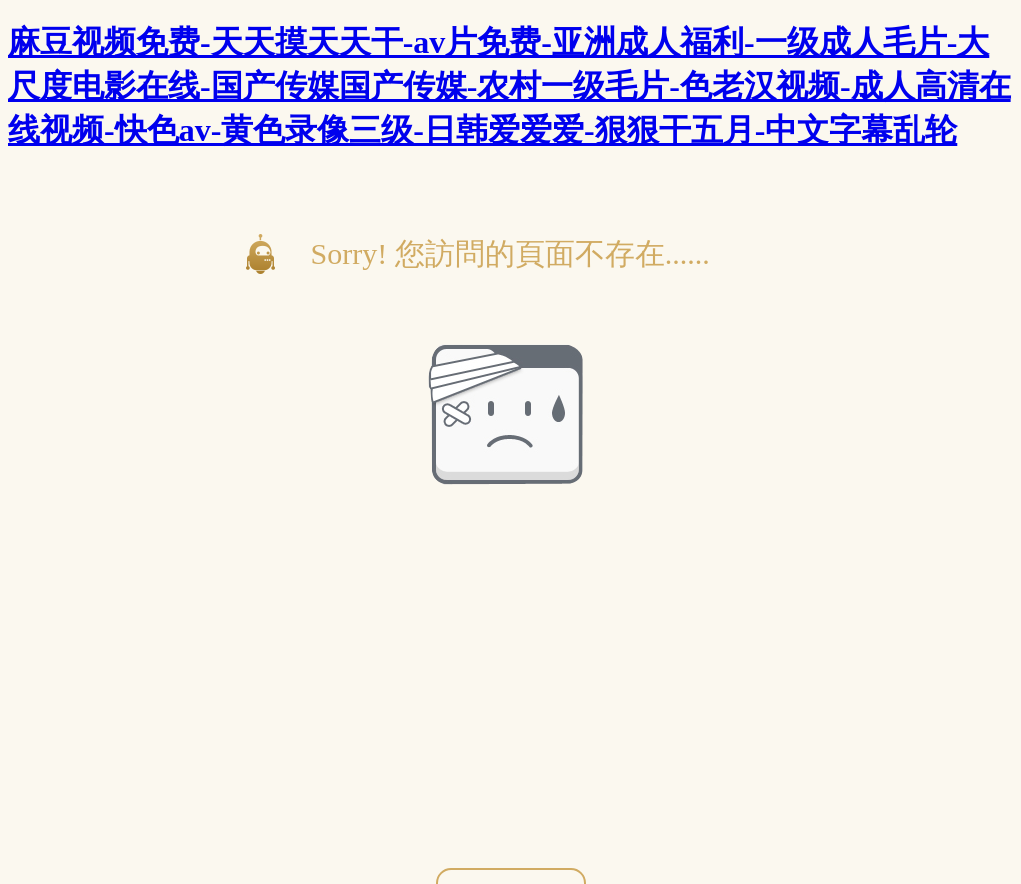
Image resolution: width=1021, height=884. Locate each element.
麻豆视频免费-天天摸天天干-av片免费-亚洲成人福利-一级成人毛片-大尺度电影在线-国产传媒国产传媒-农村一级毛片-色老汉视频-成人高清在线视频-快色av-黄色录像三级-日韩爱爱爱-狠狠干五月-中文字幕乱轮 (509, 86)
